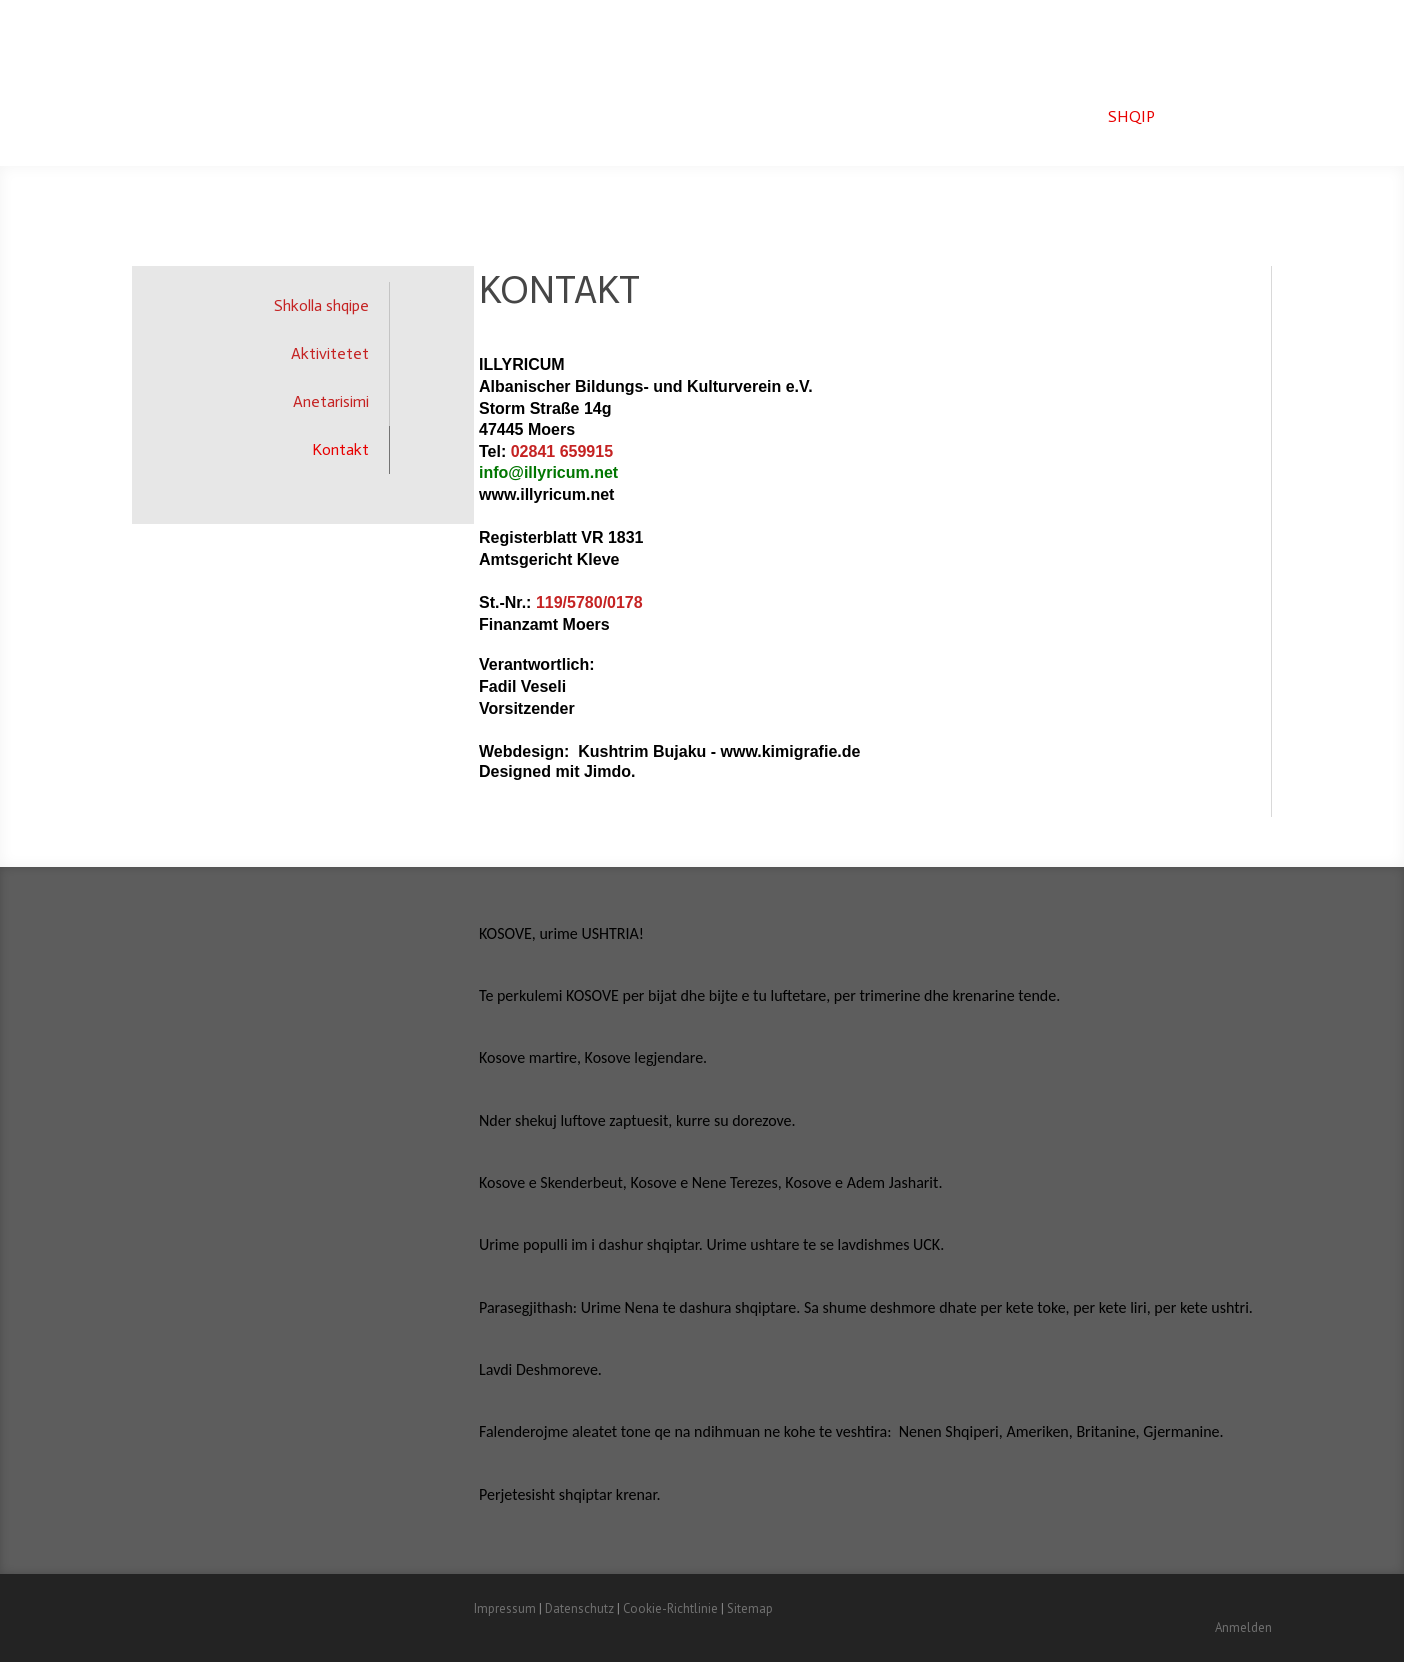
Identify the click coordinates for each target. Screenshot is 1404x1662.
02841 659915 (562, 451)
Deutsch (1221, 116)
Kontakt (340, 449)
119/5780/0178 (589, 602)
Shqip (1131, 116)
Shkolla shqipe (321, 305)
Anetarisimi (331, 401)
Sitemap (750, 1608)
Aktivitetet (330, 353)
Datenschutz (579, 1608)
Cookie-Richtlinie (670, 1608)
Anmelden (1243, 1627)
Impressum (505, 1608)
